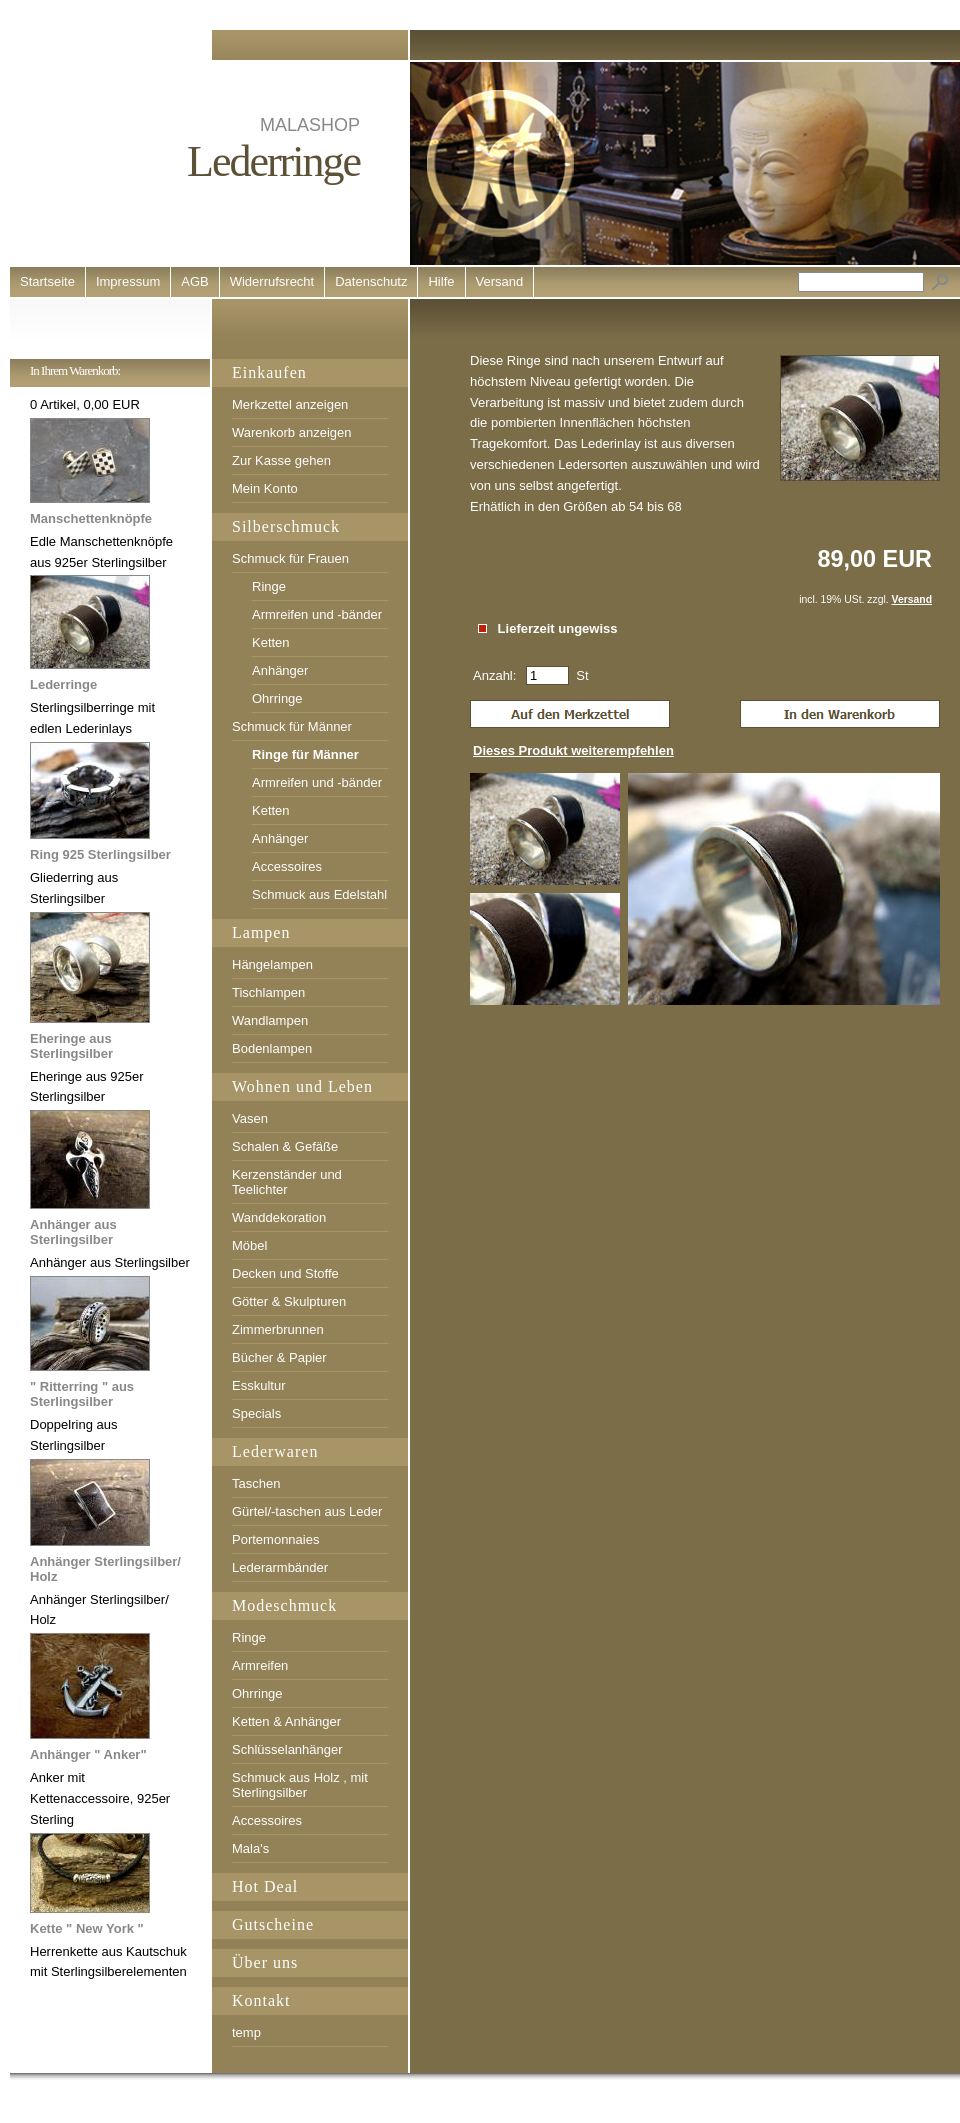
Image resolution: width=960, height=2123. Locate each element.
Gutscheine (273, 1924)
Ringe (269, 586)
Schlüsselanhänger (287, 1749)
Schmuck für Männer (292, 726)
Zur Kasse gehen (281, 460)
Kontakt (261, 2000)
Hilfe (441, 281)
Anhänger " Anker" (88, 1754)
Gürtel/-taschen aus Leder (307, 1511)
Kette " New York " (87, 1928)
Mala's (250, 1848)
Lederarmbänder (280, 1567)
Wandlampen (270, 1020)
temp (246, 2032)
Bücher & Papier (279, 1357)
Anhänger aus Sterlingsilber (73, 1232)
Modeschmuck (284, 1605)
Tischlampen (268, 992)
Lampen (261, 932)
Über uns (265, 1962)
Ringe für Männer (305, 754)
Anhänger (280, 670)
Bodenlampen (272, 1048)
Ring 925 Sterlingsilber (100, 854)
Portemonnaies (275, 1539)
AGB (194, 281)
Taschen (256, 1483)
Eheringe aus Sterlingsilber (71, 1046)
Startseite (47, 281)
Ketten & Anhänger (286, 1721)
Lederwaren (275, 1451)
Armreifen (260, 1665)
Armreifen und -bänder (317, 614)
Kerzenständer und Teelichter (287, 1182)
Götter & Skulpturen (289, 1301)
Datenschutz (371, 281)
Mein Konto (265, 488)
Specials (256, 1413)
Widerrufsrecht (272, 281)
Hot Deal (265, 1886)
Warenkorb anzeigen (291, 432)
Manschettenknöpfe (91, 518)
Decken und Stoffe (285, 1273)
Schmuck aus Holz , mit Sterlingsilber (300, 1785)
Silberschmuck (286, 526)
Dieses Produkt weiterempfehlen (573, 750)
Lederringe (63, 684)
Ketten (271, 642)
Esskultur (258, 1385)
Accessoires (287, 866)
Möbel (249, 1245)
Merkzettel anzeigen (290, 404)
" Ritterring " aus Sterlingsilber (82, 1394)
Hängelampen (272, 964)
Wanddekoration (279, 1217)
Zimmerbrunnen (278, 1329)
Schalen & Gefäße (285, 1146)
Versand (500, 281)
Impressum (128, 281)
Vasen (250, 1118)
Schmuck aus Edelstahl (319, 894)
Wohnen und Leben (302, 1086)
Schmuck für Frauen (290, 558)
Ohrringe (277, 698)
